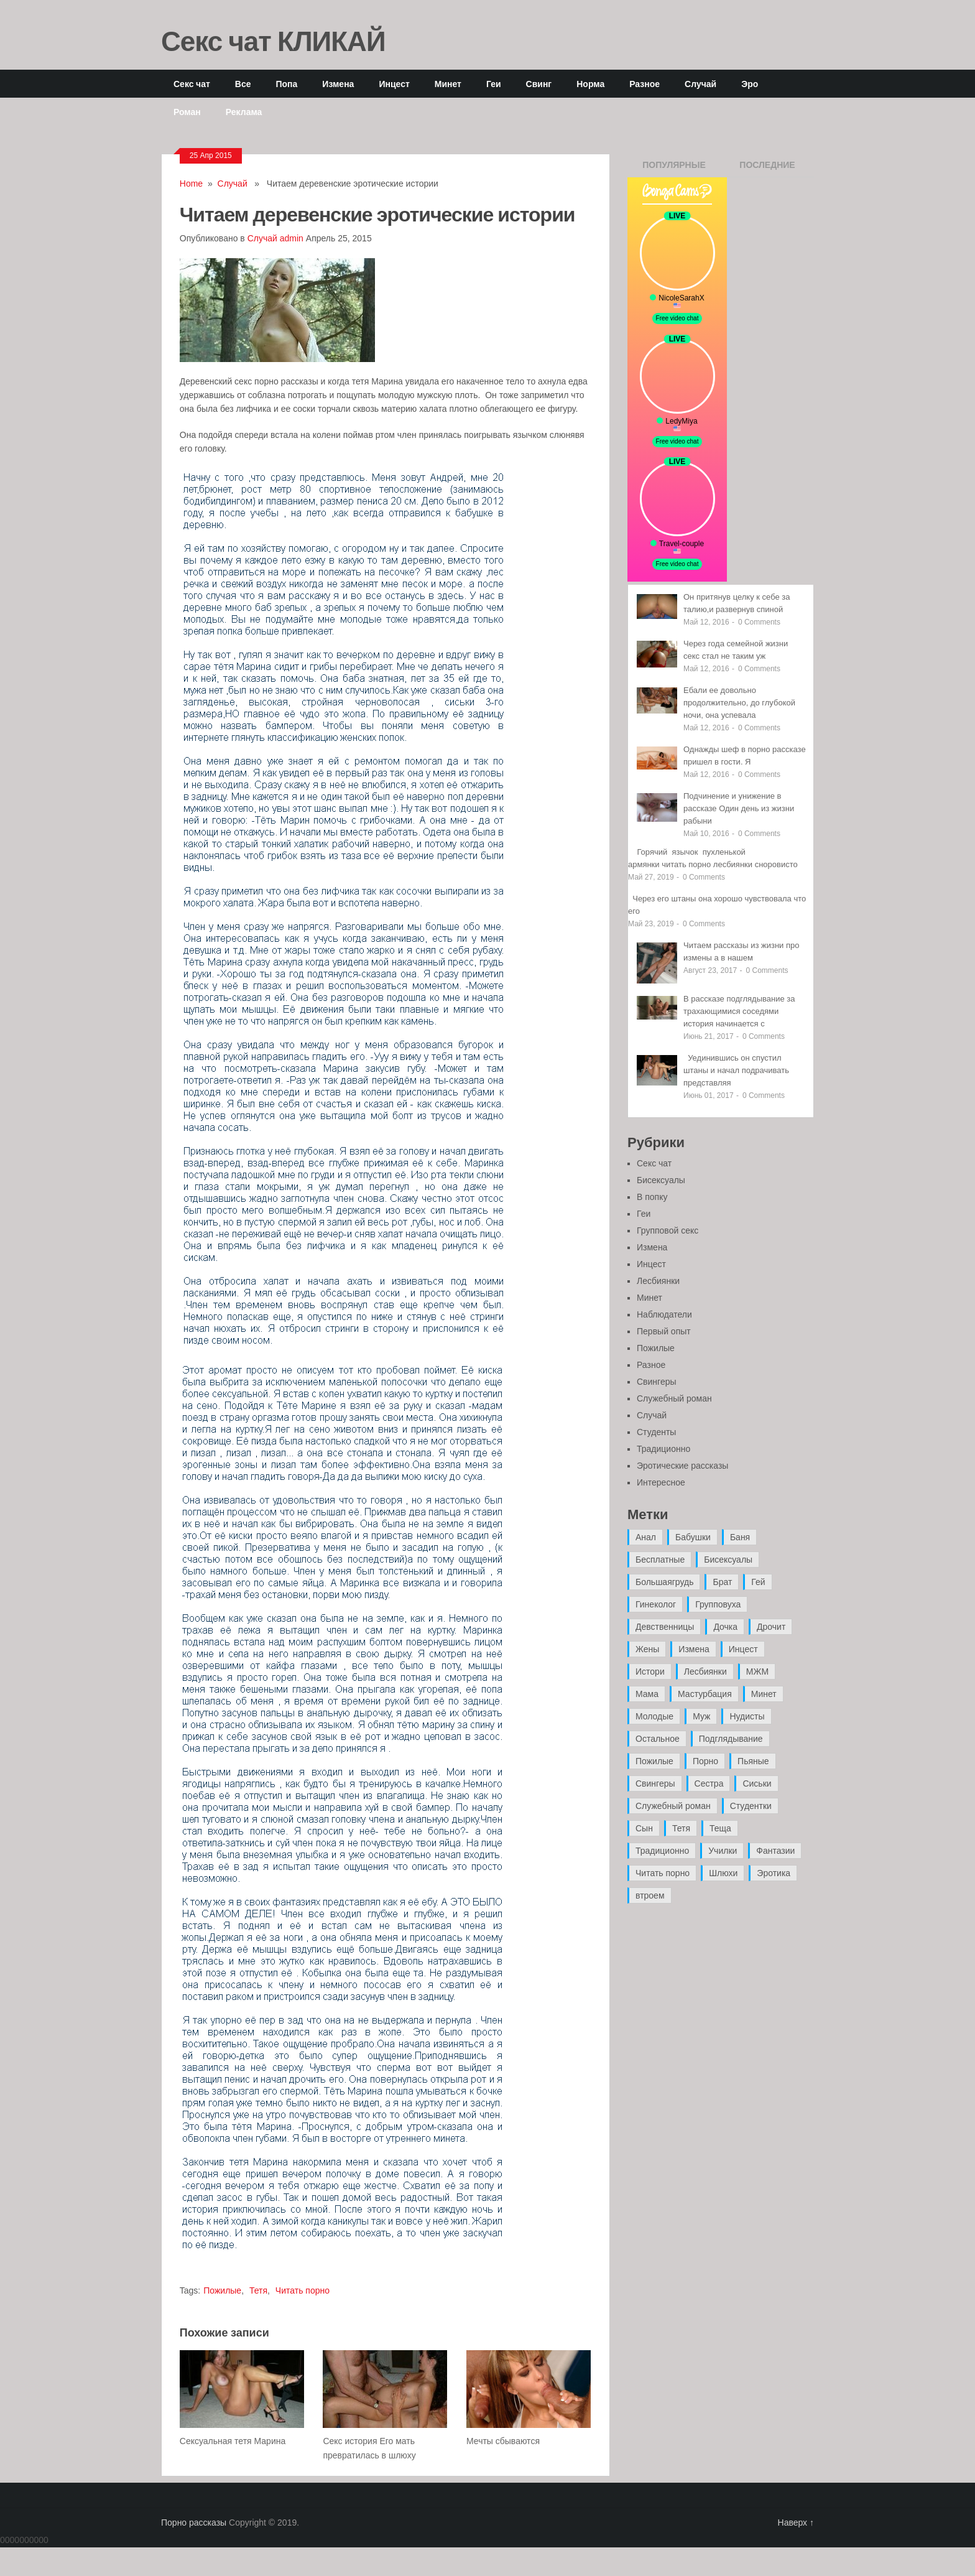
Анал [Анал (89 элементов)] (645, 1537)
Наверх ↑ (796, 2522)
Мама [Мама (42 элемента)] (646, 1694)
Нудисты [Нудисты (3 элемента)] (746, 1716)
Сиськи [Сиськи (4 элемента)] (756, 1783)
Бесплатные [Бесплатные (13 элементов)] (660, 1560)
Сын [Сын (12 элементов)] (644, 1828)
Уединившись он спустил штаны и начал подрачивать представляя (736, 1070)
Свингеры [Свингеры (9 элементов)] (655, 1783)
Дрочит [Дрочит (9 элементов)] (771, 1627)
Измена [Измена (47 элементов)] (693, 1649)
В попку (652, 1197)
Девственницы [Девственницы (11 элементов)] (664, 1627)
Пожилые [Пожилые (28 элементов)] (654, 1761)
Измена (338, 84)
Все (243, 84)
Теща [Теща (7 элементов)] (720, 1828)
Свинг (539, 84)
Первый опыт (664, 1331)
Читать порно (302, 2290)
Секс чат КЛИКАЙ (273, 40)
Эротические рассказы (682, 1466)
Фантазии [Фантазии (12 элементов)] (775, 1851)
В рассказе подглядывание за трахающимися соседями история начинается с (739, 1011)
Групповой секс (667, 1230)
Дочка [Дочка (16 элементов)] (725, 1627)
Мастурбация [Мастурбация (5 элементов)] (705, 1694)
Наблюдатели (664, 1314)
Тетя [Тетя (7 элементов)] (681, 1828)
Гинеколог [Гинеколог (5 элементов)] (655, 1604)
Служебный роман (674, 1398)
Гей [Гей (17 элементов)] (758, 1582)
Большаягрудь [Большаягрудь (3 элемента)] (664, 1582)
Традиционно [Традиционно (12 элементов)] (662, 1851)
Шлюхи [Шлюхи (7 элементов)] (723, 1873)
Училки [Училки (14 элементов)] (722, 1851)
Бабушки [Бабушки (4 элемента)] (693, 1537)
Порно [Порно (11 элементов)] (705, 1761)
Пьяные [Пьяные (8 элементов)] (753, 1761)
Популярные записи (674, 168)
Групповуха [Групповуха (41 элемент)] (718, 1604)
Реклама (244, 112)
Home (191, 183)
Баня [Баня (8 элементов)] (740, 1537)
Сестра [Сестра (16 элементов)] (709, 1783)
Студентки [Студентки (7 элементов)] (751, 1806)
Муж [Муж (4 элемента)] (701, 1716)
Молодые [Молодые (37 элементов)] (654, 1716)
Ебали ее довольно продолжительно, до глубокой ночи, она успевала (739, 703)
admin (291, 238)
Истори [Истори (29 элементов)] (650, 1671)
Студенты (656, 1432)
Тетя (258, 2290)
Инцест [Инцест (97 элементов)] (743, 1649)
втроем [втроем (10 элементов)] (650, 1895)
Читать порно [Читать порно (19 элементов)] (662, 1873)
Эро (749, 84)
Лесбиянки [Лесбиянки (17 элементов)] (705, 1671)
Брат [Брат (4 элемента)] (722, 1582)
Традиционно (663, 1449)
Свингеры (657, 1382)
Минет (448, 84)
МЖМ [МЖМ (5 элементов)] (757, 1671)
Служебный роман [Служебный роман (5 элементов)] (673, 1806)
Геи (493, 84)
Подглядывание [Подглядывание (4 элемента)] (731, 1739)
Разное (644, 84)
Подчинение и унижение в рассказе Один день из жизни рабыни (738, 808)
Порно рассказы (193, 2522)
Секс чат (191, 84)
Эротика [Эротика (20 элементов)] (773, 1873)
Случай (700, 84)
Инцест (394, 84)
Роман (187, 112)
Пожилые (222, 2290)
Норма (590, 84)
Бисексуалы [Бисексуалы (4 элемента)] (728, 1560)
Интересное (661, 1482)
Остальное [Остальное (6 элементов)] (657, 1739)
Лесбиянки (658, 1281)
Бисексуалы (661, 1180)
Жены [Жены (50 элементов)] (647, 1649)
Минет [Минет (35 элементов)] (764, 1694)
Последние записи (767, 168)
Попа (286, 84)
